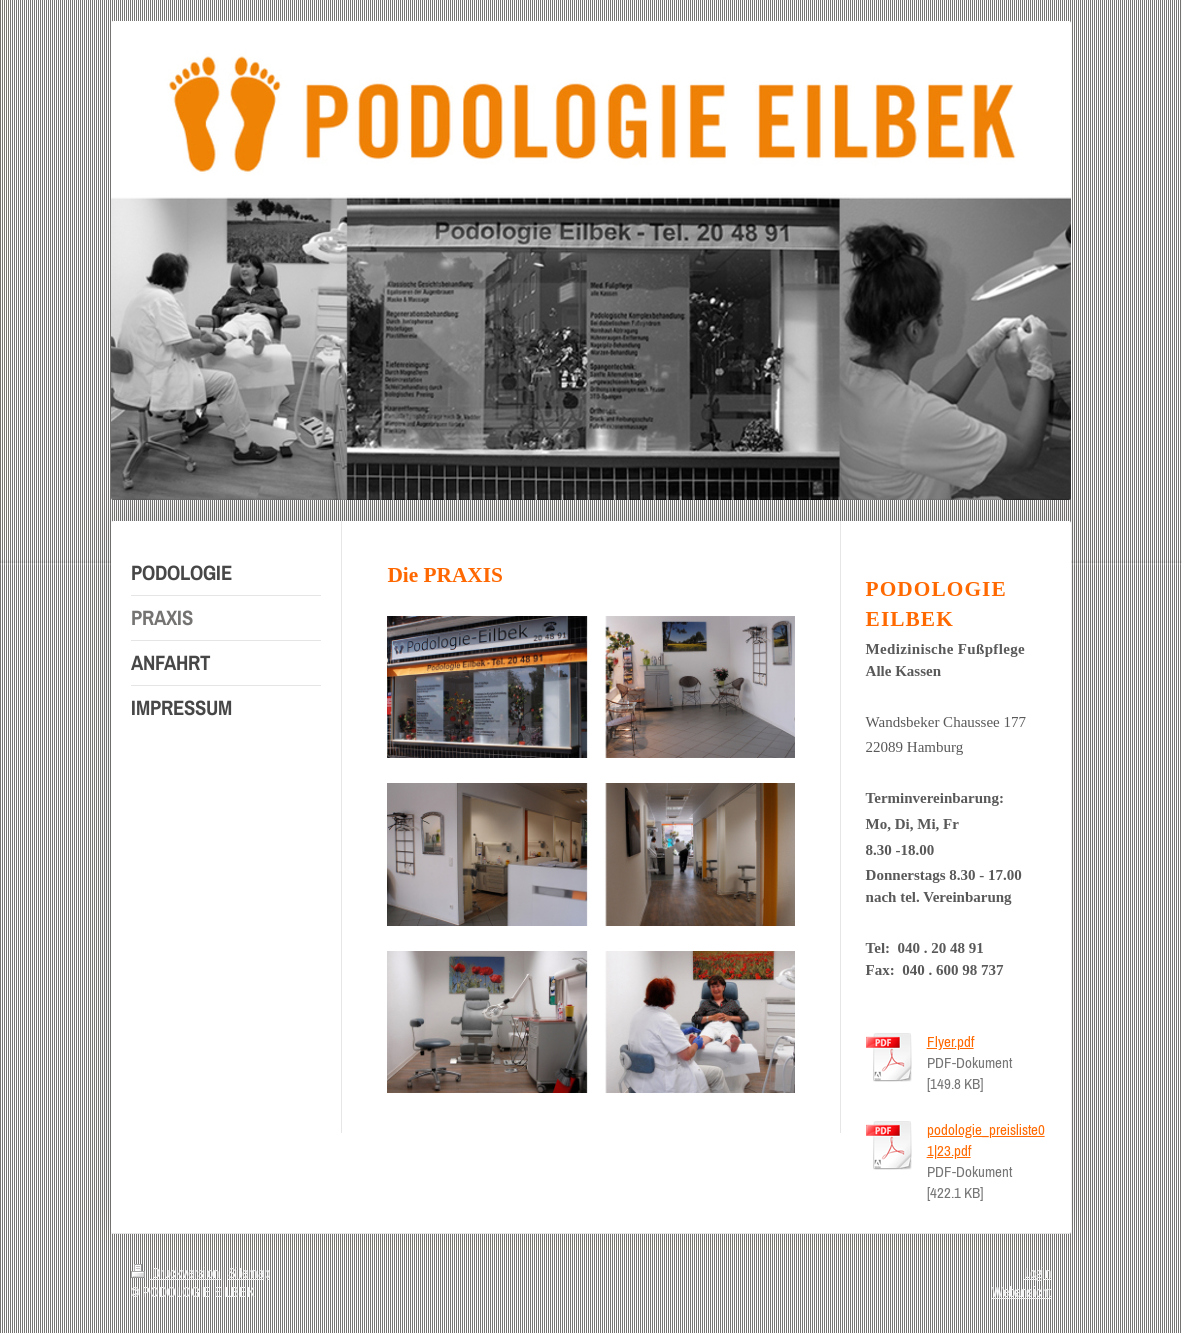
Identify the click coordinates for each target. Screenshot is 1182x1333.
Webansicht (1021, 1292)
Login (1037, 1273)
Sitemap (249, 1273)
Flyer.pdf (950, 1041)
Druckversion (176, 1273)
